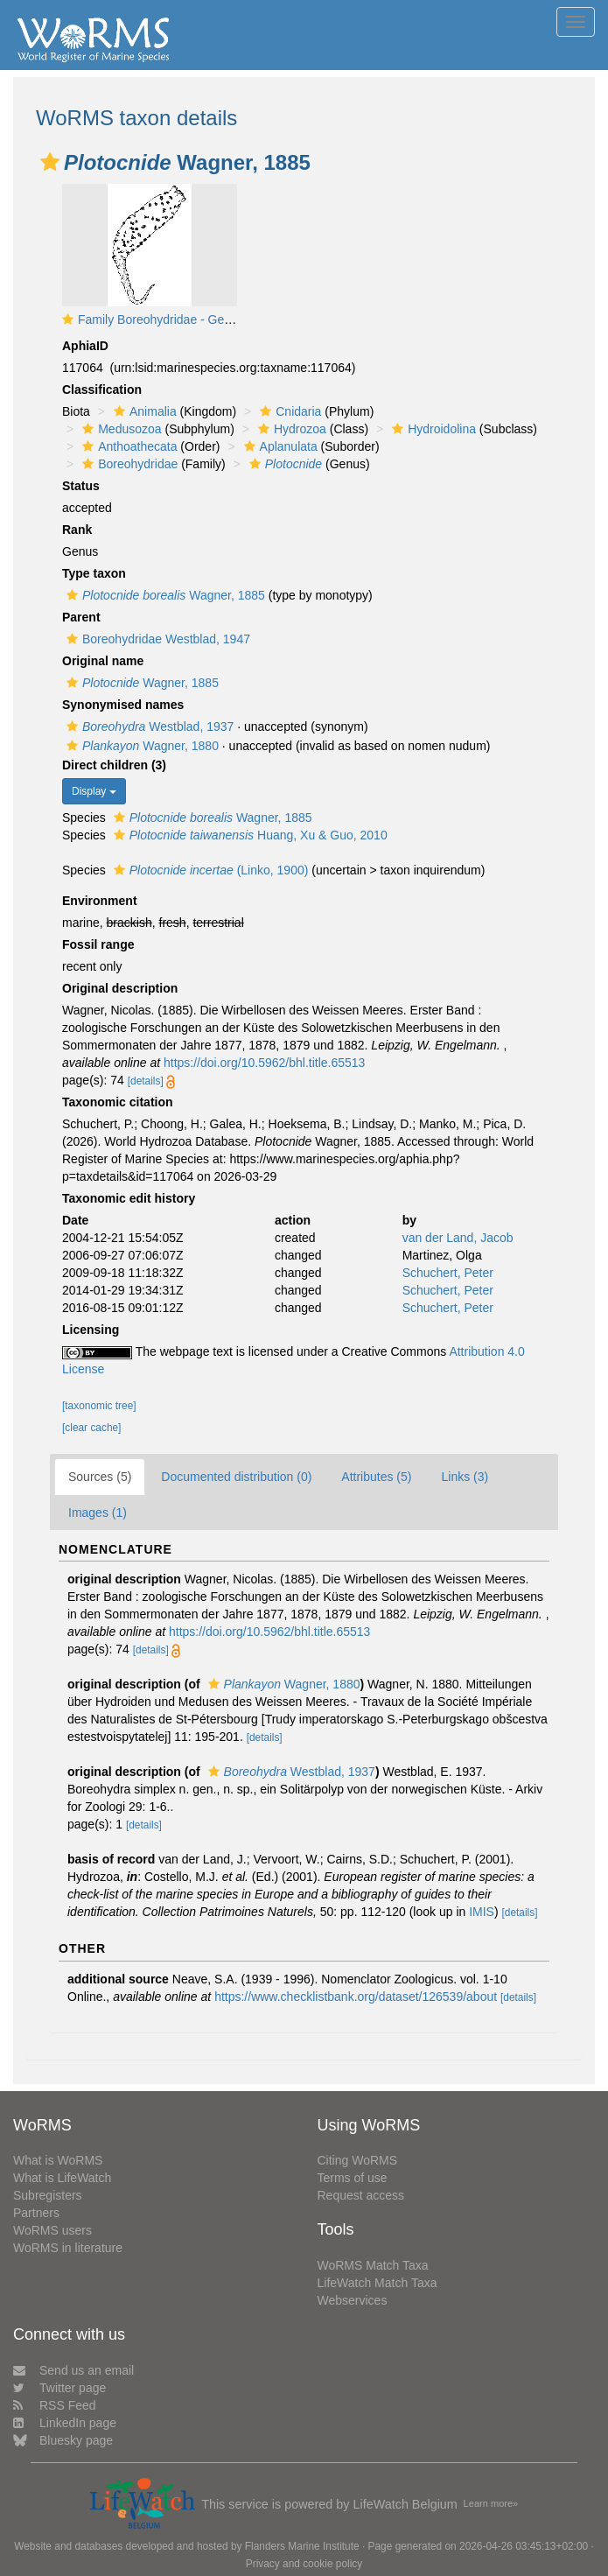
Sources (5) (99, 1477)
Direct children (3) (114, 765)
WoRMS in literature (67, 2248)
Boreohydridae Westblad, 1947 (156, 639)
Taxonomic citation (117, 1102)
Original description (120, 988)
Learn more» (491, 2503)
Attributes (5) (376, 1477)
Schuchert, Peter (447, 1273)
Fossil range (98, 944)
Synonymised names (123, 705)
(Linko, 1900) (209, 870)
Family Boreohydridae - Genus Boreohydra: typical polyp (231, 319)
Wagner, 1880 (140, 746)
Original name (102, 661)
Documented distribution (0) (236, 1477)
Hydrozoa (290, 429)
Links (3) (464, 1477)
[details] (146, 1081)
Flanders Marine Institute (302, 2546)
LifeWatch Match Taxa (377, 2283)
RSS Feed (54, 2405)
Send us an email (73, 2370)
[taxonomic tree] (99, 1406)
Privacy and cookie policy (304, 2564)
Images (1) (97, 1513)
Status (81, 486)
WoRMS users (52, 2230)
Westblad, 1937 (148, 726)
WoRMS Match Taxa (373, 2265)
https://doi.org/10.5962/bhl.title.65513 (264, 1063)
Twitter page (59, 2388)
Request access (361, 2195)
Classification (102, 390)
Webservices (353, 2300)
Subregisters (47, 2195)
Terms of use (353, 2178)
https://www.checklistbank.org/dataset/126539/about (355, 1997)
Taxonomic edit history (128, 1198)
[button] (50, 161)
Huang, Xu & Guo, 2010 (248, 835)
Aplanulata (279, 446)
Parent (81, 617)
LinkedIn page (64, 2423)
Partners (36, 2213)
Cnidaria (288, 411)
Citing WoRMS (358, 2160)
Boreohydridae (128, 464)
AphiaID (85, 346)
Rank (77, 530)
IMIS (481, 1912)
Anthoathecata (127, 446)
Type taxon (94, 573)
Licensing (90, 1330)
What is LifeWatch (62, 2178)
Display (94, 791)
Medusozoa (119, 429)
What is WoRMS (57, 2160)
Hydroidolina (432, 429)
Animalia (143, 411)
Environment (99, 901)
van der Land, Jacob (458, 1238)
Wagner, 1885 (163, 595)
